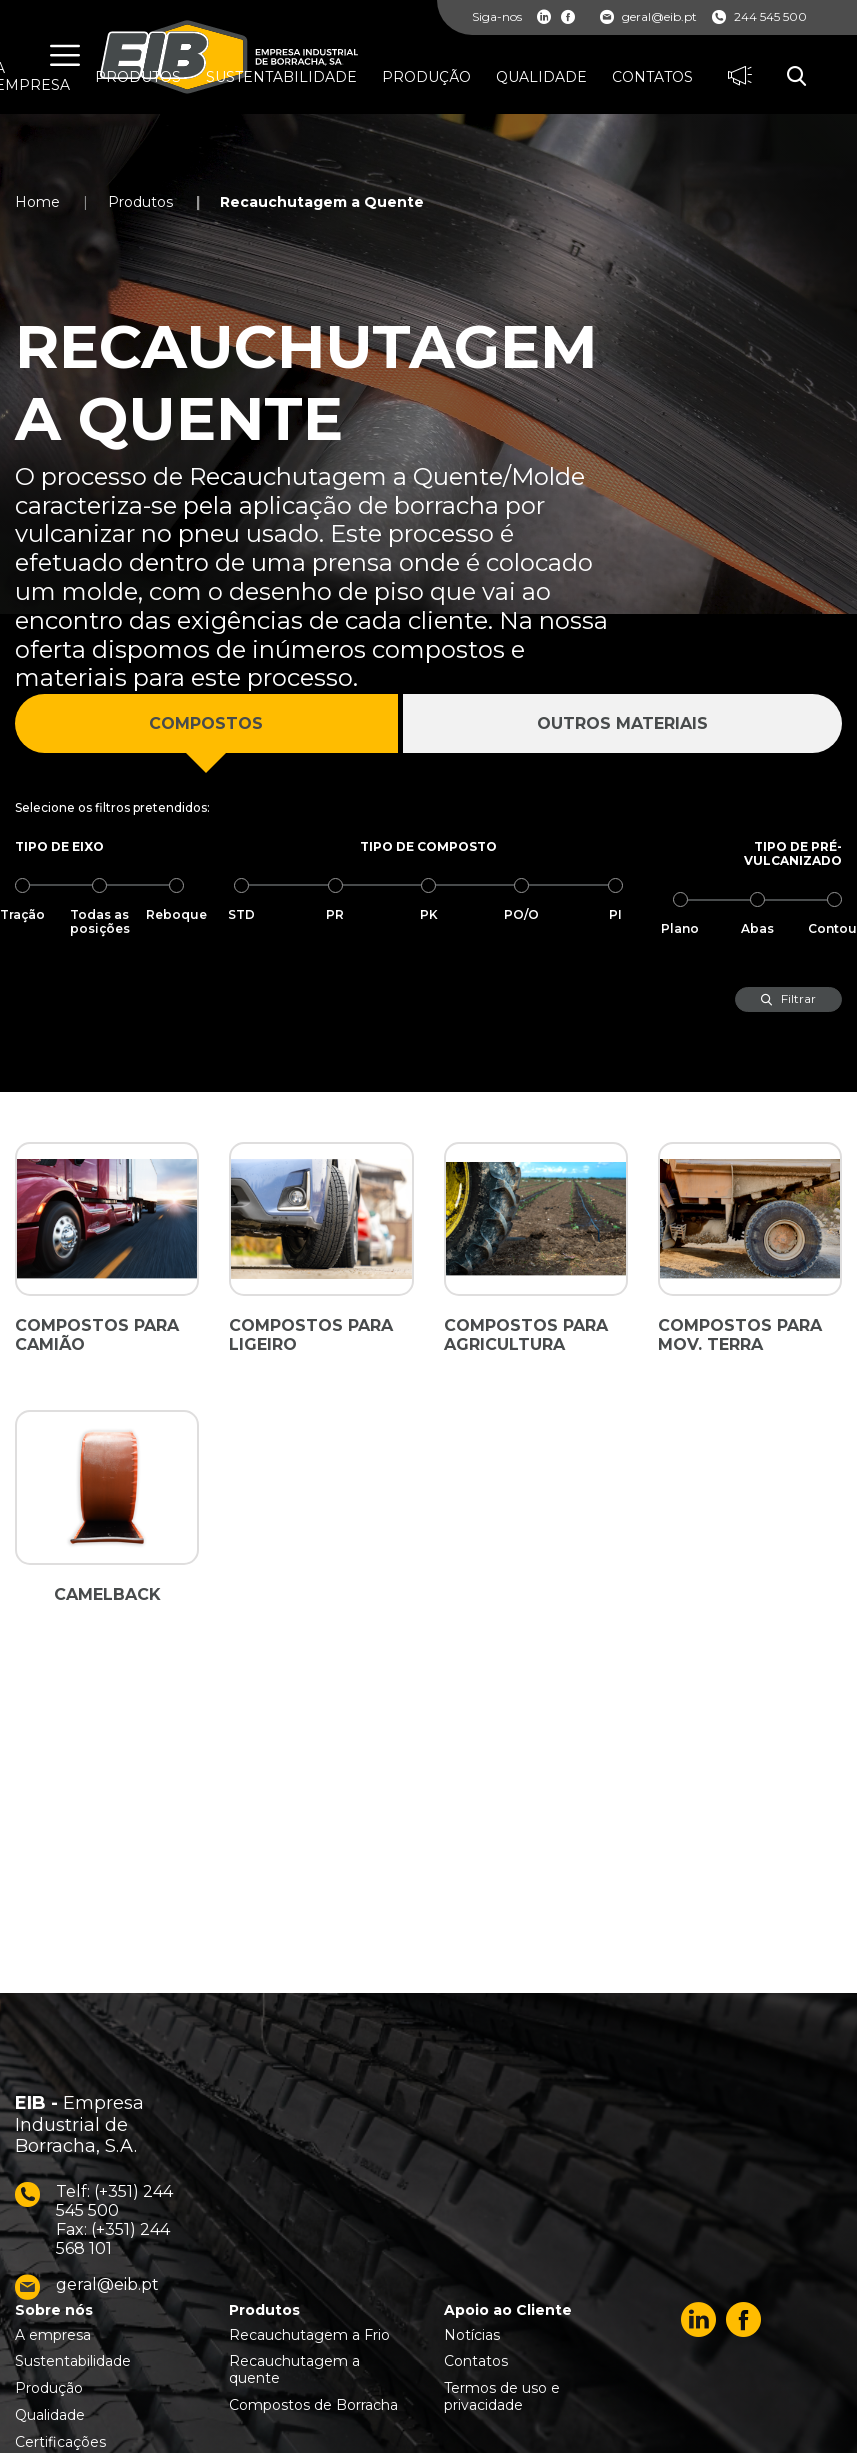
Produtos (140, 202)
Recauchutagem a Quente (322, 202)
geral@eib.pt (648, 17)
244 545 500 (759, 17)
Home (37, 202)
